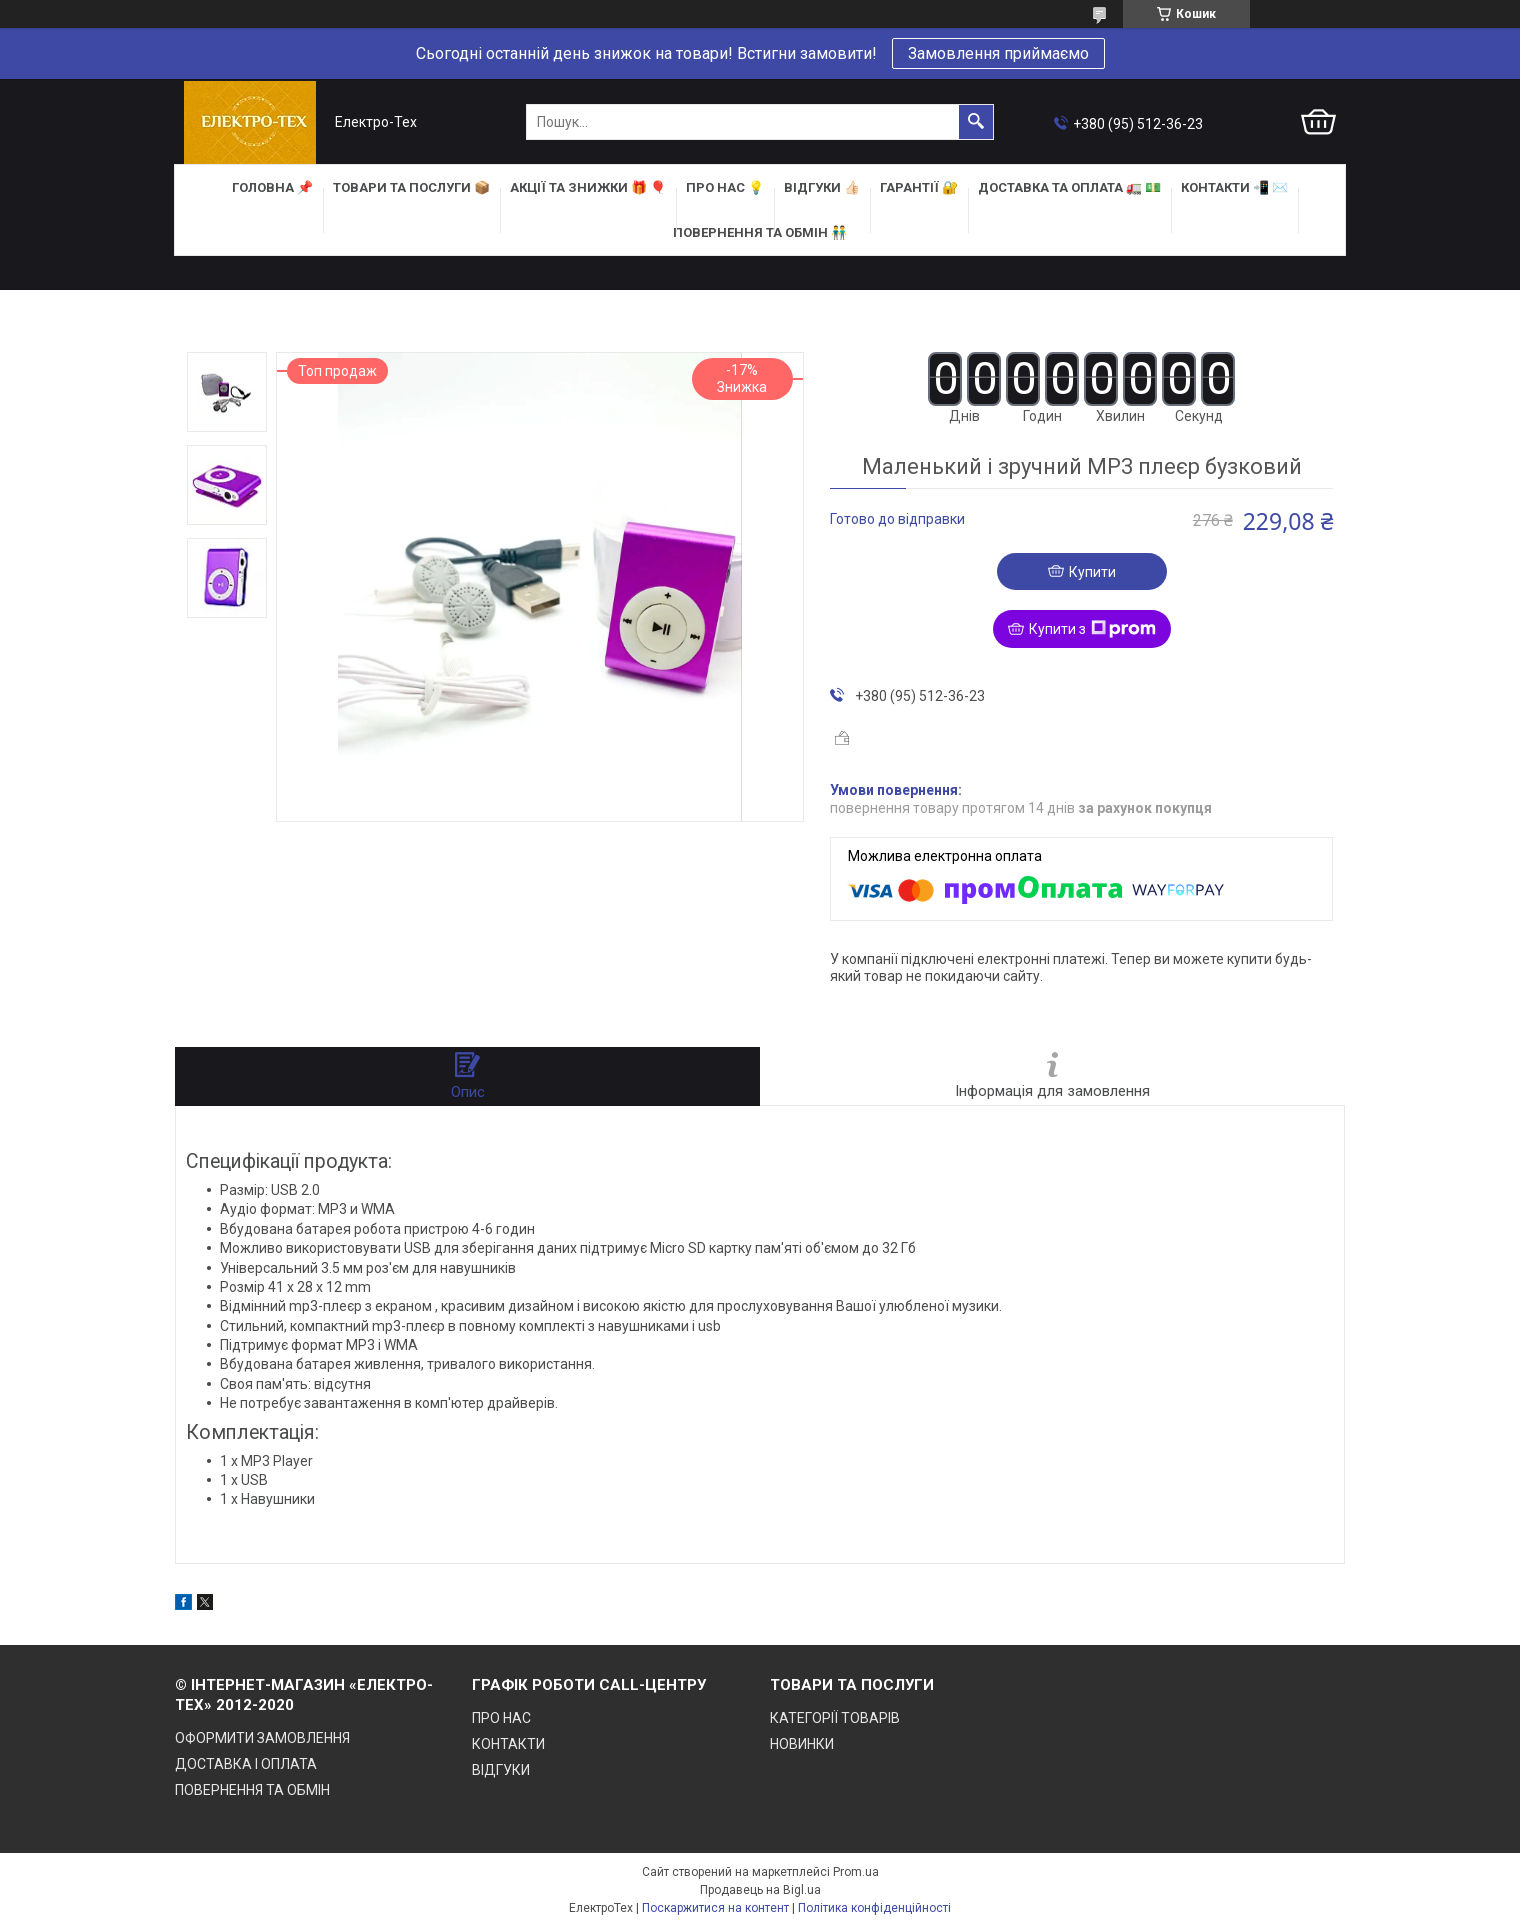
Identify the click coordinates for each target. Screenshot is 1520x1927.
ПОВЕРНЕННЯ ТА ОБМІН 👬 (760, 232)
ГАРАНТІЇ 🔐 (919, 187)
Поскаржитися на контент (715, 1908)
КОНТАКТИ (508, 1744)
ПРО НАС (501, 1718)
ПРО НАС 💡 (725, 187)
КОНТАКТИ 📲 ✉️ (1234, 187)
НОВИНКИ (802, 1744)
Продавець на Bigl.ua (760, 1890)
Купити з (1092, 629)
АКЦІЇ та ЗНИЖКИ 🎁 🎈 (588, 187)
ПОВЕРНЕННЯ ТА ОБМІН (252, 1790)
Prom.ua (856, 1872)
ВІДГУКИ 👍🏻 (822, 187)
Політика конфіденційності (874, 1908)
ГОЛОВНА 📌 (272, 187)
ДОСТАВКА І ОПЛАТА (246, 1764)
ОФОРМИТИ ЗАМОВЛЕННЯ (262, 1738)
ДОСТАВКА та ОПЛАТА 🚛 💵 (1069, 187)
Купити (1092, 572)
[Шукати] (976, 122)
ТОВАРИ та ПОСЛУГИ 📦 (411, 187)
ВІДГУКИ (501, 1770)
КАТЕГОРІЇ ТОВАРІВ (835, 1718)
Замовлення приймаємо (998, 53)
